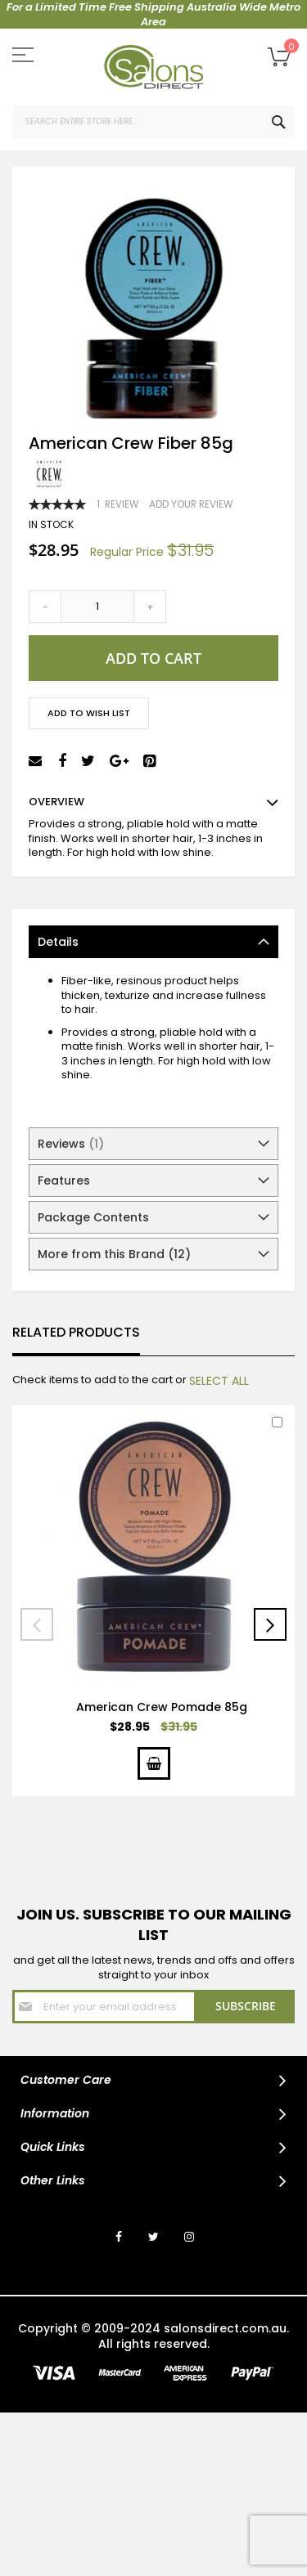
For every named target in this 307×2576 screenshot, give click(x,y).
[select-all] (219, 1381)
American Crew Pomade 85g (161, 1707)
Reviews (71, 1144)
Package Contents (93, 1217)
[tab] (153, 941)
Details (58, 942)
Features (64, 1180)
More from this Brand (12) (114, 1254)
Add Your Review (191, 504)
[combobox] (153, 121)
